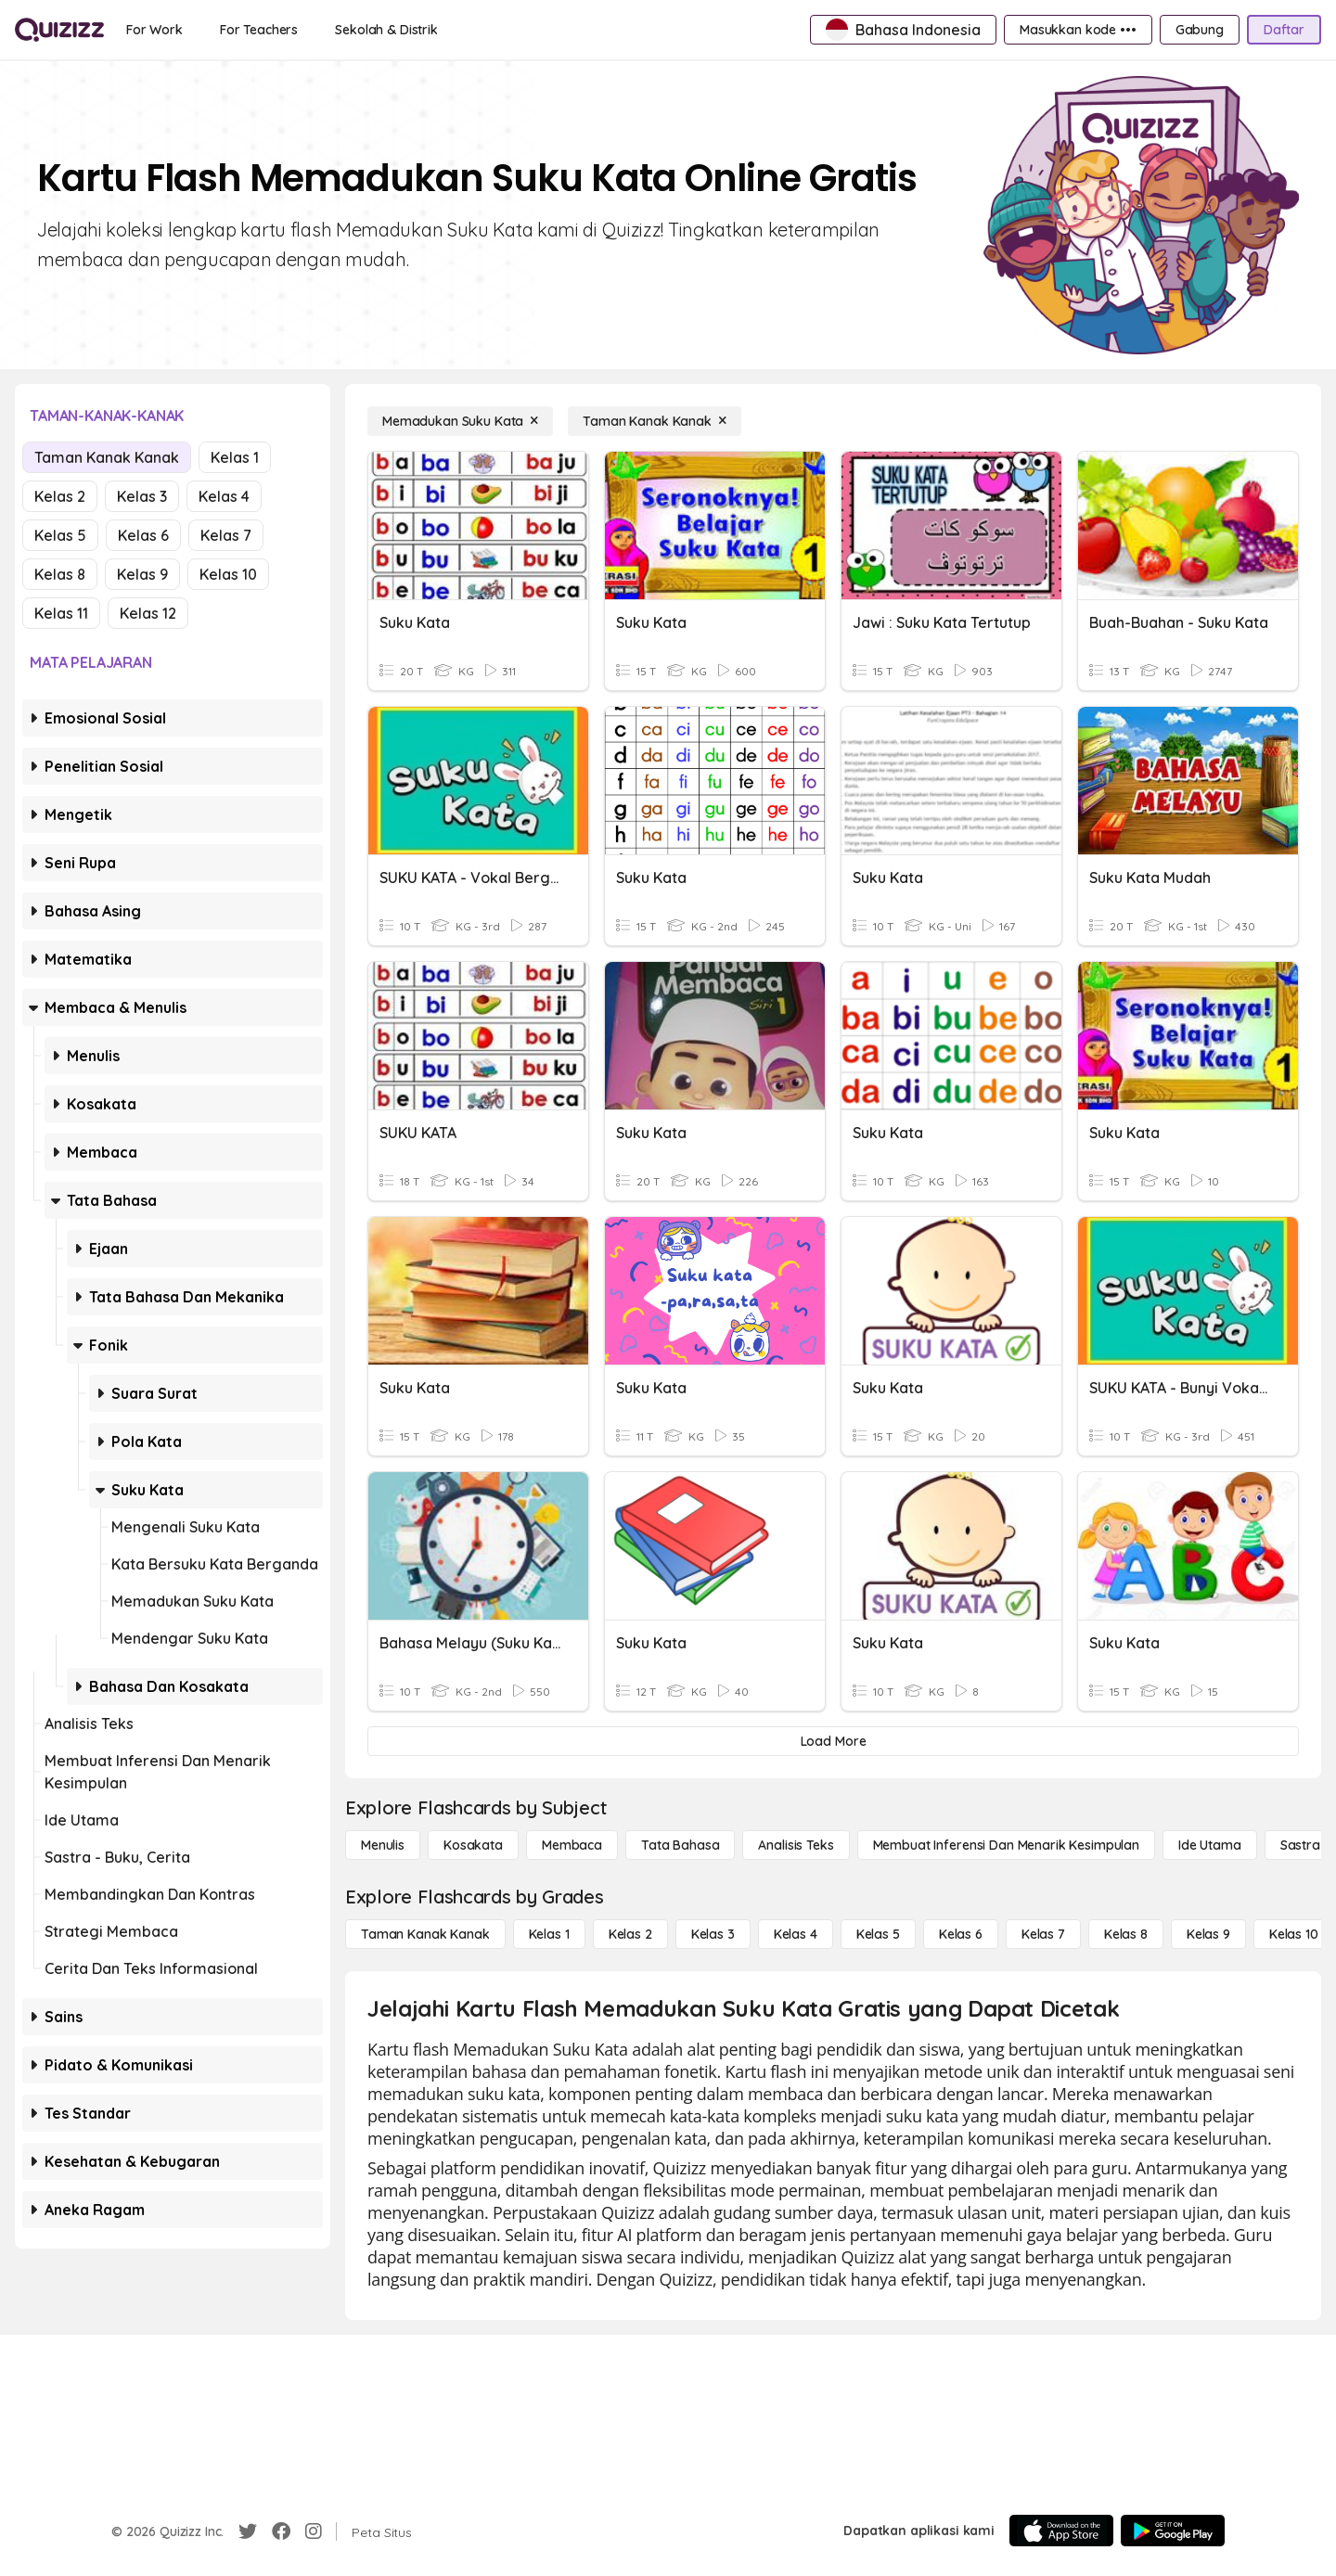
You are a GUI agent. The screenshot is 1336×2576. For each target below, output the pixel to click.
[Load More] (833, 1741)
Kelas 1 (235, 457)
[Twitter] (247, 2531)
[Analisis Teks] (795, 1845)
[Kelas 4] (795, 1934)
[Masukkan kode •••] (1078, 30)
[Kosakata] (473, 1845)
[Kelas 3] (713, 1934)
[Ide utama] (1210, 1845)
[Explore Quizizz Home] (59, 30)
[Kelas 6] (960, 1934)
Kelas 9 (142, 574)
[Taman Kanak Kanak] (654, 421)
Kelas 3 (142, 496)
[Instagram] (313, 2531)
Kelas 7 (225, 535)
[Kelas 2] (630, 1934)
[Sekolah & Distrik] (386, 30)
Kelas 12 (148, 613)
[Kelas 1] (549, 1934)
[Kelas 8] (1125, 1934)
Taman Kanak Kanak (106, 457)
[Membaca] (572, 1845)
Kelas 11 (61, 613)
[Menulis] (382, 1845)
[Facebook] (281, 2531)
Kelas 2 (59, 496)
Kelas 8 (59, 574)
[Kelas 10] (1293, 1934)
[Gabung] (1200, 30)
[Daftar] (1284, 30)
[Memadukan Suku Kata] (460, 421)
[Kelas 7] (1043, 1934)
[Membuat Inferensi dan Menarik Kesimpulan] (1006, 1845)
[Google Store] (1173, 2530)
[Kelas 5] (878, 1934)
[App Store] (1061, 2530)
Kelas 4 (224, 496)
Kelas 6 (143, 535)
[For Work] (154, 30)
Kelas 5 (60, 535)
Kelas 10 (228, 574)
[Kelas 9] (1208, 1934)
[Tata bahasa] (680, 1845)
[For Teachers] (259, 30)
